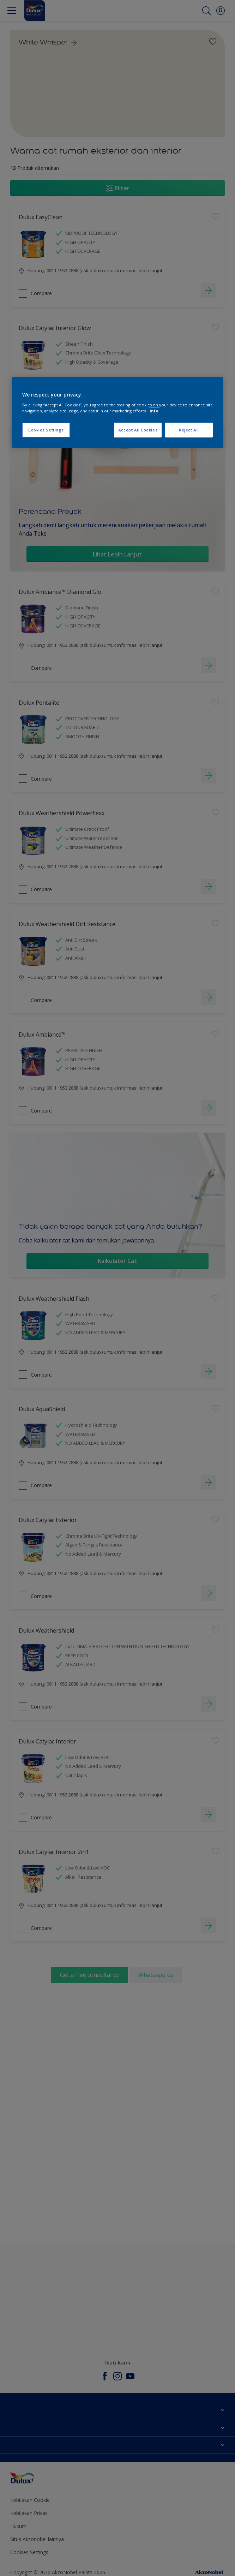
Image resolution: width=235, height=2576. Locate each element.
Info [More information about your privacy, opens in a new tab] (154, 410)
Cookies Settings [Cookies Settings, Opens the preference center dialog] (46, 430)
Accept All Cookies (137, 430)
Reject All (189, 430)
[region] (117, 412)
